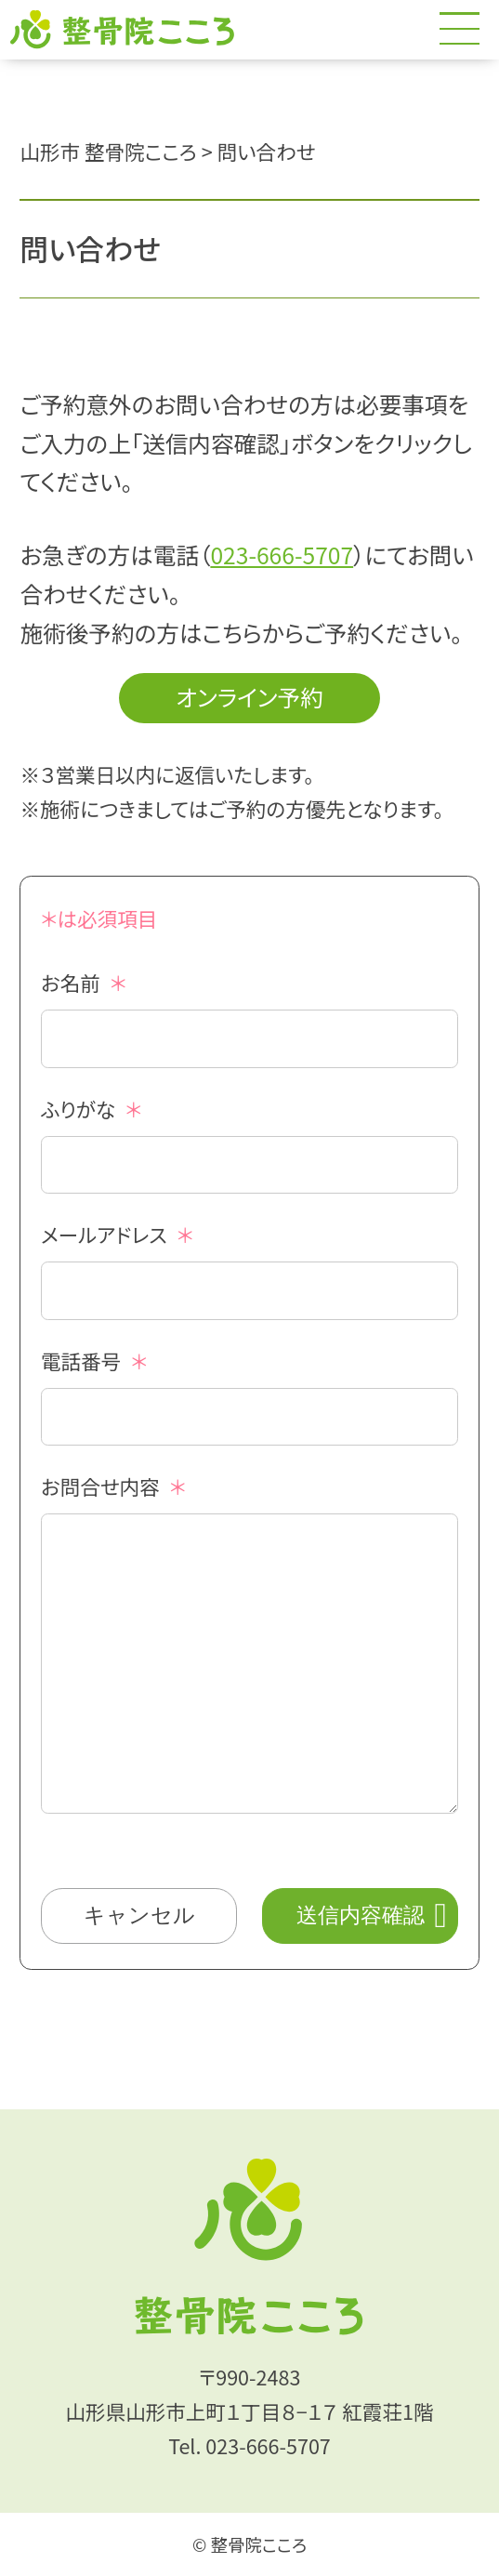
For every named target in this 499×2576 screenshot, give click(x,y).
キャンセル (139, 1915)
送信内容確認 (360, 1915)
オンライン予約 (249, 696)
